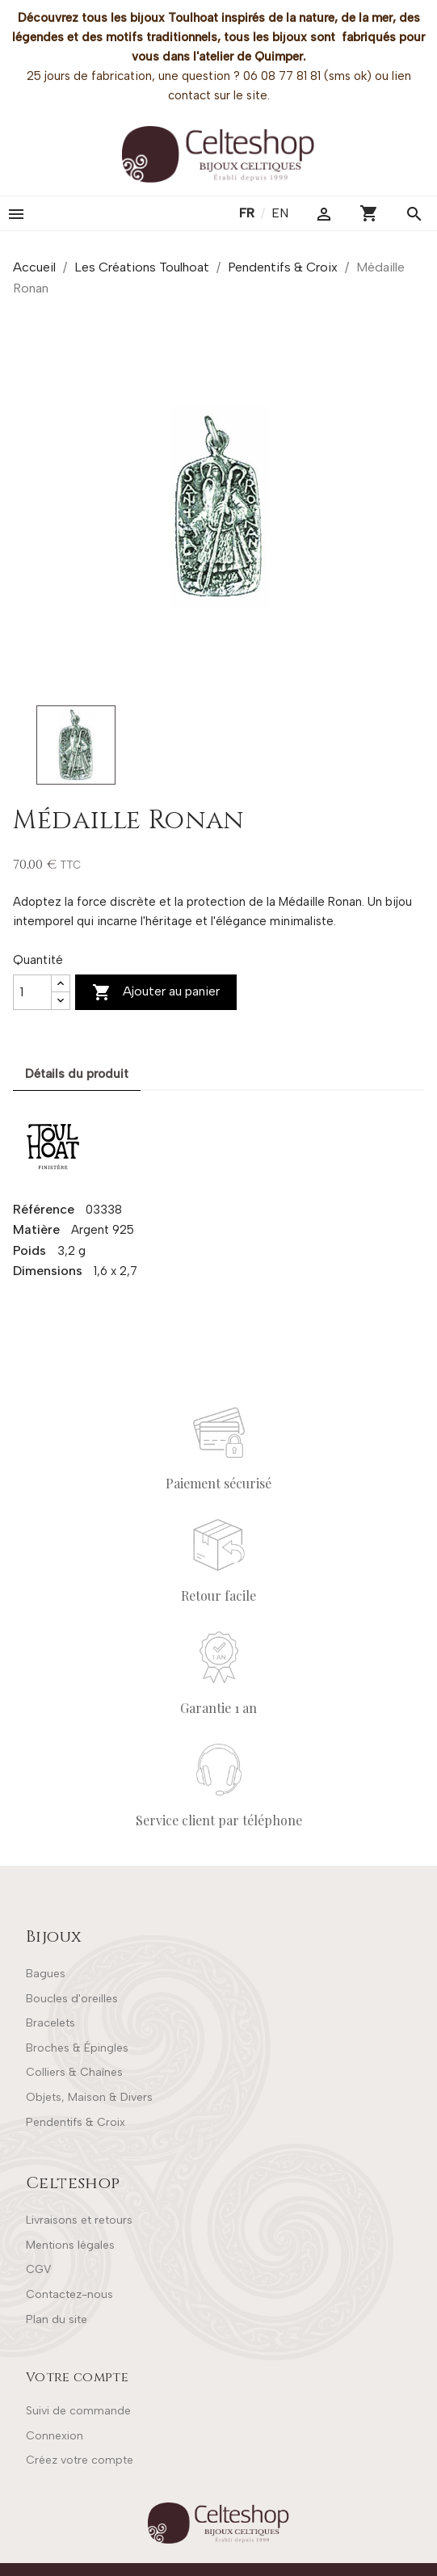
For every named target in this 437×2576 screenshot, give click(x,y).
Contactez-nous (69, 2294)
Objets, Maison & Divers (89, 2097)
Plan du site (56, 2319)
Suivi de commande (78, 2411)
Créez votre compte (79, 2460)
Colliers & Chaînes (74, 2072)
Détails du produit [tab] (76, 1074)
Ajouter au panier (156, 992)
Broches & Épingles (77, 2048)
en (279, 213)
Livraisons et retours (79, 2220)
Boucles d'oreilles (72, 1999)
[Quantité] (32, 992)
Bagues (45, 1973)
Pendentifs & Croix (75, 2122)
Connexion (54, 2436)
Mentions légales (70, 2245)
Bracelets (50, 2023)
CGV (38, 2269)
